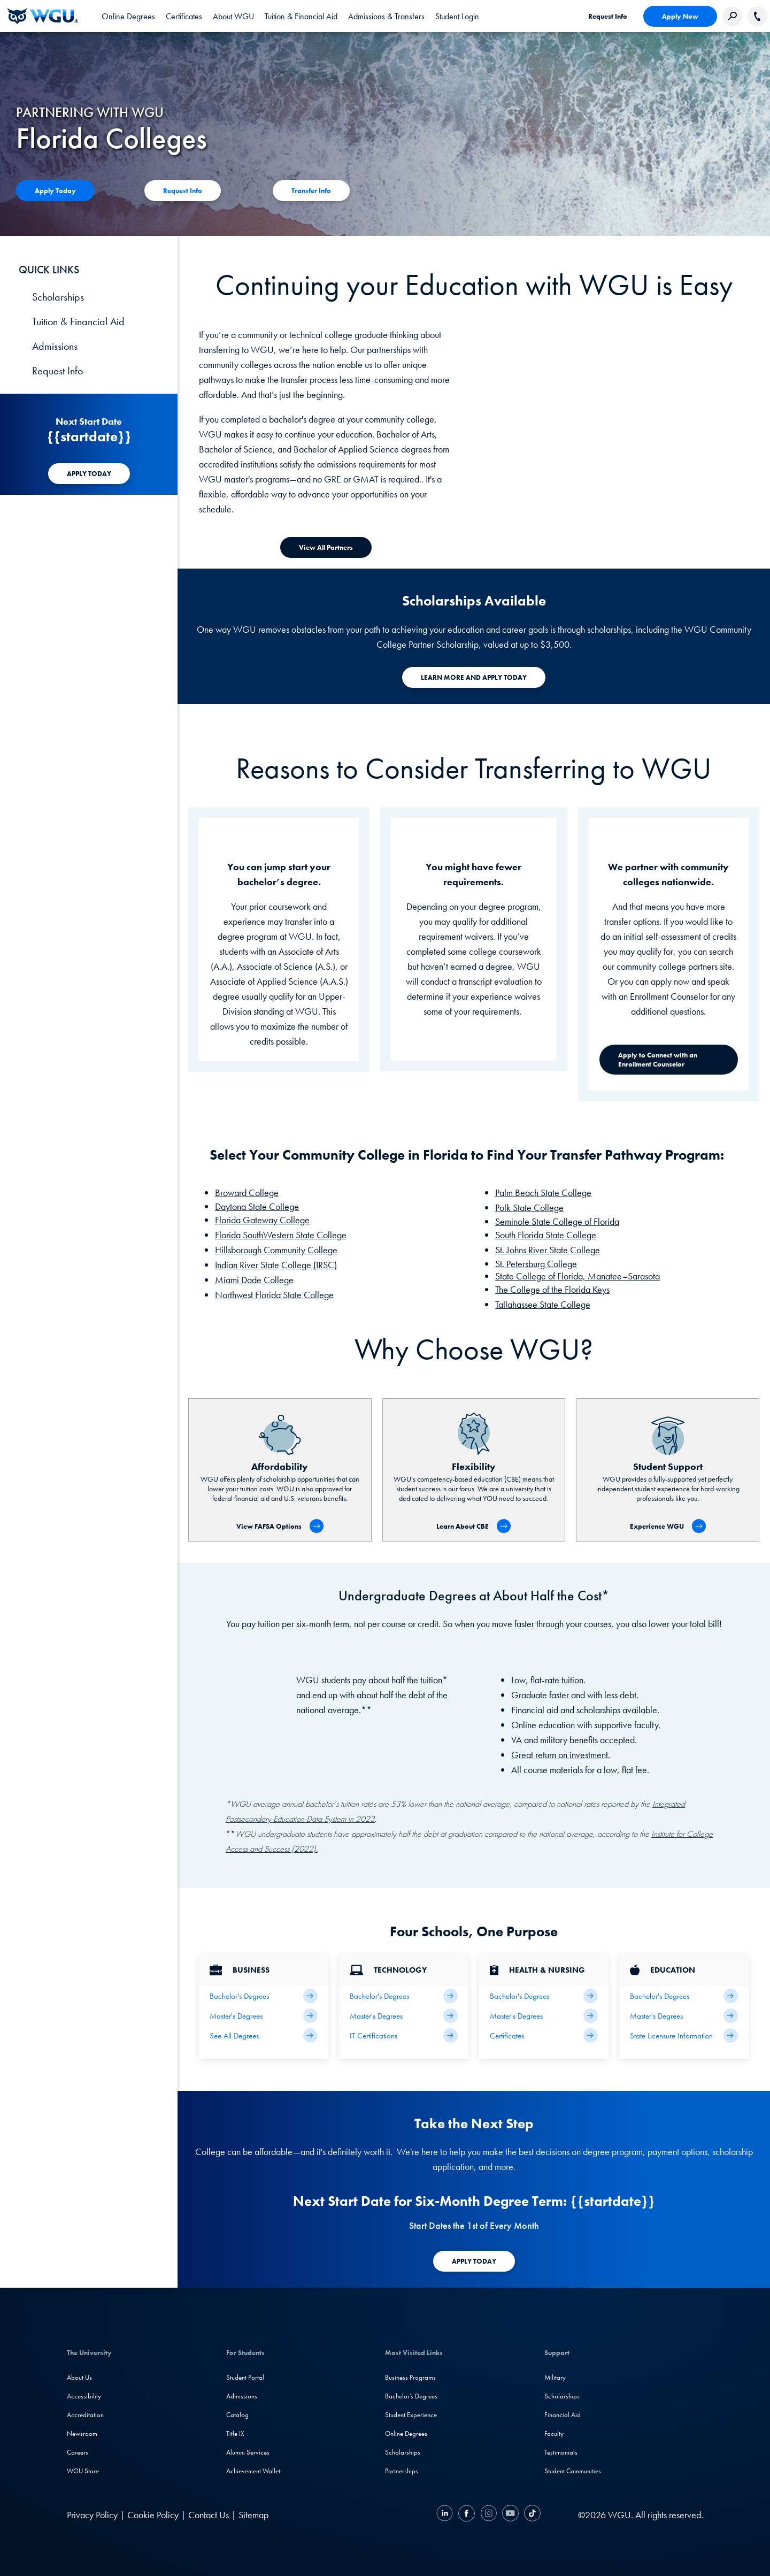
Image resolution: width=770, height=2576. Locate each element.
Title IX (235, 2433)
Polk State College (529, 1207)
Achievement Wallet (253, 2470)
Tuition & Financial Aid (78, 321)
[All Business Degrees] (264, 2035)
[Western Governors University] (43, 16)
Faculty (554, 2433)
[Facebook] (467, 2515)
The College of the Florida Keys (552, 1289)
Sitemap (253, 2515)
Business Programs (410, 2377)
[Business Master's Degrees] (264, 2016)
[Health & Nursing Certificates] (544, 2035)
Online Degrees (406, 2433)
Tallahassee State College (542, 1304)
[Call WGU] (757, 16)
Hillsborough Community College (276, 1250)
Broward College (247, 1192)
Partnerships (401, 2470)
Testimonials (561, 2452)
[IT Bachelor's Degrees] (404, 1996)
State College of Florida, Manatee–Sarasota (577, 1276)
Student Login (457, 16)
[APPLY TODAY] (89, 473)
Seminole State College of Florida (557, 1221)
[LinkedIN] (446, 2515)
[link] (457, 16)
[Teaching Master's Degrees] (684, 2016)
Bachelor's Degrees (411, 2396)
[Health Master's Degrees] (544, 2016)
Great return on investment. (560, 1755)
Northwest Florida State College (274, 1295)
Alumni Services (248, 2452)
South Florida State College (545, 1235)
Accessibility (84, 2396)
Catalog (237, 2414)
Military (555, 2377)
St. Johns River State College (547, 1250)
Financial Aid (562, 2414)
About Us (79, 2377)
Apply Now (680, 16)
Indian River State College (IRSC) (276, 1265)
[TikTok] (531, 2515)
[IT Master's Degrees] (404, 2016)
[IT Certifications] (404, 2035)
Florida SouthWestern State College (280, 1235)
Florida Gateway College (262, 1220)
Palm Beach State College (543, 1192)
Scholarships (58, 297)
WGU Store (83, 2470)
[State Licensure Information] (684, 2035)
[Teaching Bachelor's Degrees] (684, 1996)
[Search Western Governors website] (732, 16)
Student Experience (411, 2414)
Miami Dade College (254, 1280)
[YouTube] (510, 2515)
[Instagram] (488, 2515)
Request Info (607, 16)
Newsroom (82, 2433)
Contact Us (208, 2515)
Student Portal (245, 2377)
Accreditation (85, 2414)
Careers (77, 2452)
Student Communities (572, 2470)
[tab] (128, 16)
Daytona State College (257, 1206)
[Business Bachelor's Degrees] (264, 1996)
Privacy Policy (92, 2515)
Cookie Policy (153, 2515)
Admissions (55, 346)
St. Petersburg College (536, 1264)
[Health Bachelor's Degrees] (544, 1996)
